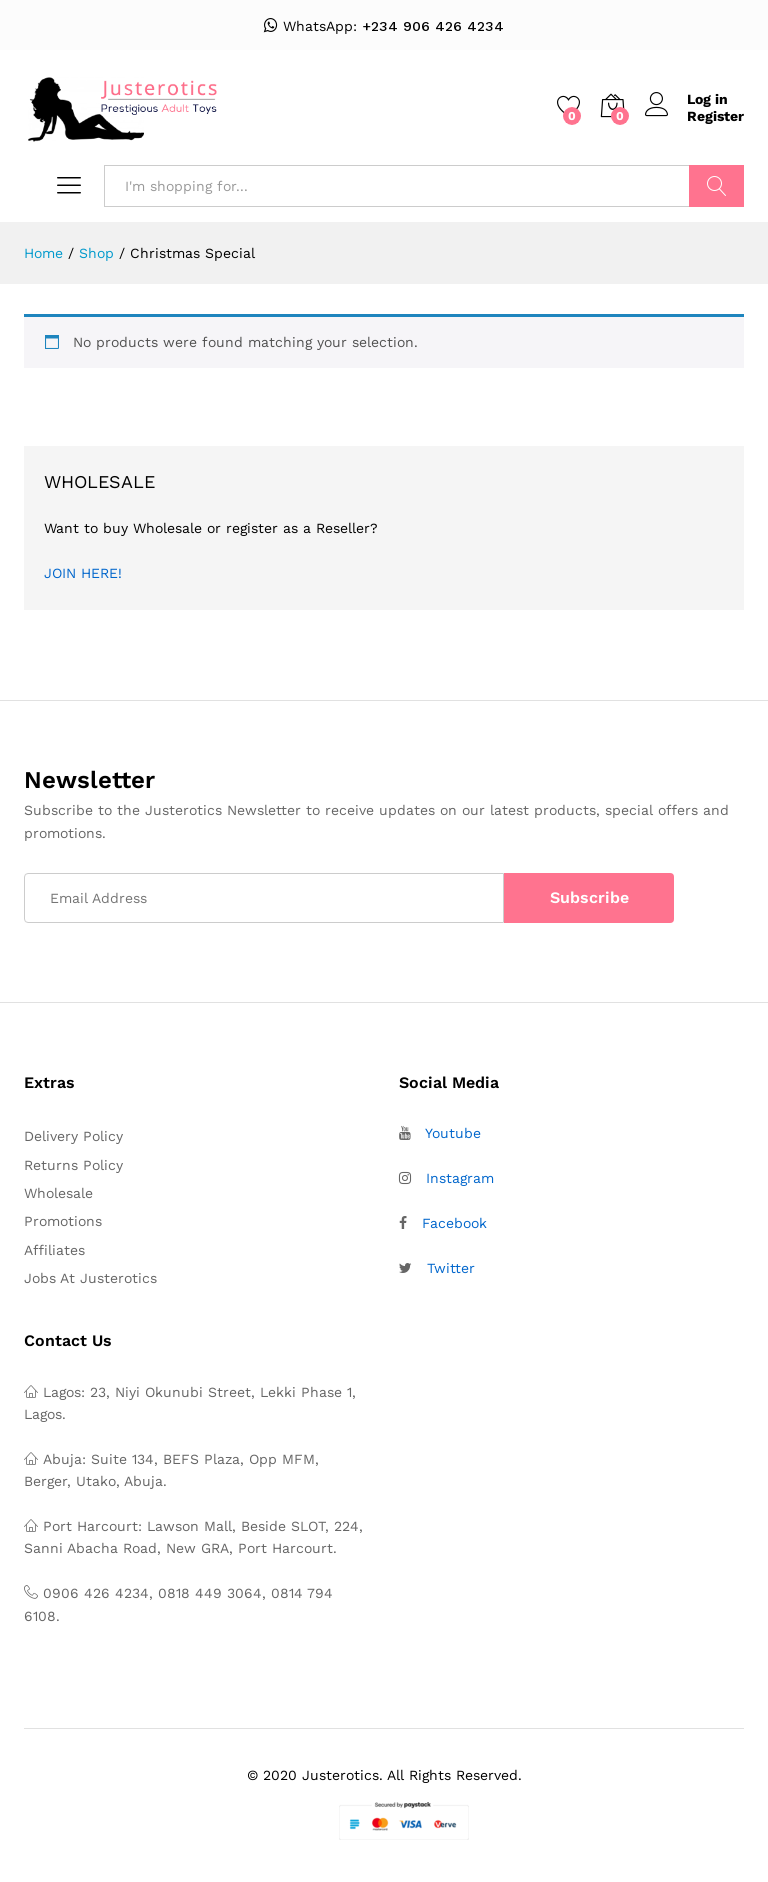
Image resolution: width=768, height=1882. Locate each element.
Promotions (63, 1221)
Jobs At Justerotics (90, 1278)
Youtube (453, 1133)
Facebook (454, 1223)
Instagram (460, 1178)
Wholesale (58, 1193)
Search (716, 186)
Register (715, 116)
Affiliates (54, 1250)
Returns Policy (73, 1165)
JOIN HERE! (83, 573)
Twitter (451, 1268)
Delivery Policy (73, 1136)
